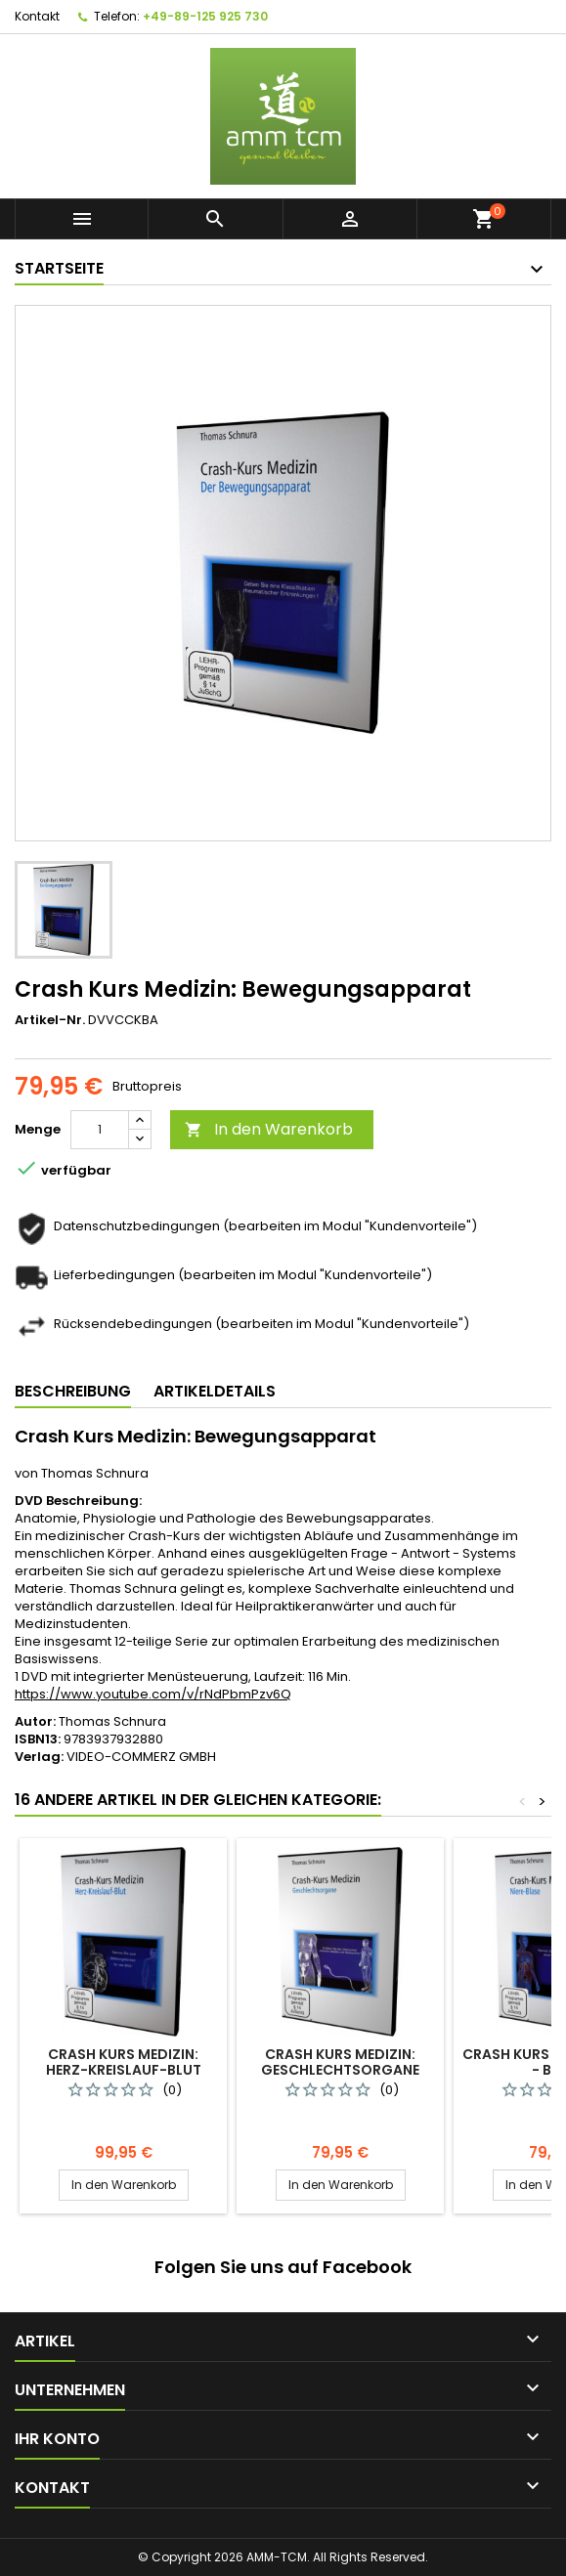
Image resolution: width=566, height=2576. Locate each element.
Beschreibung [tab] (73, 1391)
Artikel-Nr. (50, 1020)
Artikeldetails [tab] (214, 1391)
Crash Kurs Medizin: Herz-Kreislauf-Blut (123, 2062)
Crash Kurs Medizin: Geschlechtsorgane (340, 2062)
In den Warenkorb (269, 1129)
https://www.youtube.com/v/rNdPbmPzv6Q (153, 1694)
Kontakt (37, 16)
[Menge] (99, 1129)
